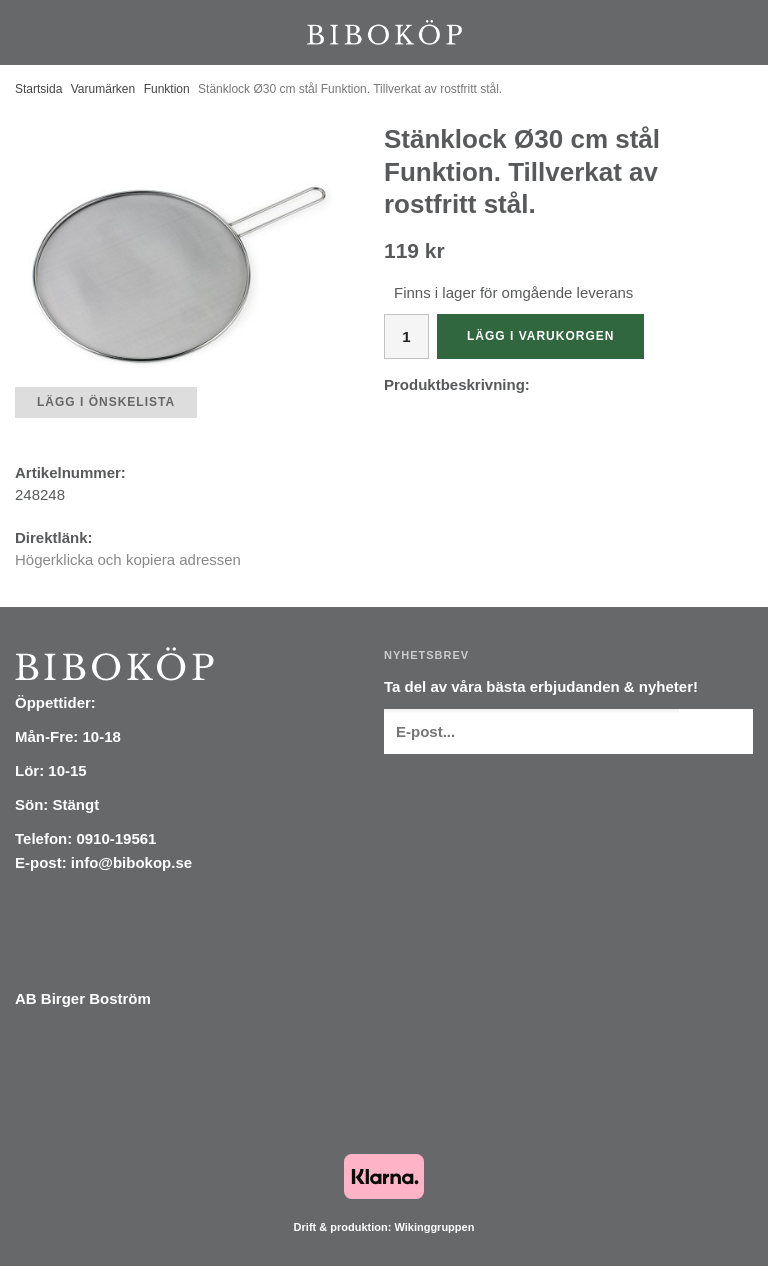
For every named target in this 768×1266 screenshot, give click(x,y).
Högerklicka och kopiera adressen (128, 559)
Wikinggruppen (434, 1227)
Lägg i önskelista (106, 402)
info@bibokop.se (131, 862)
